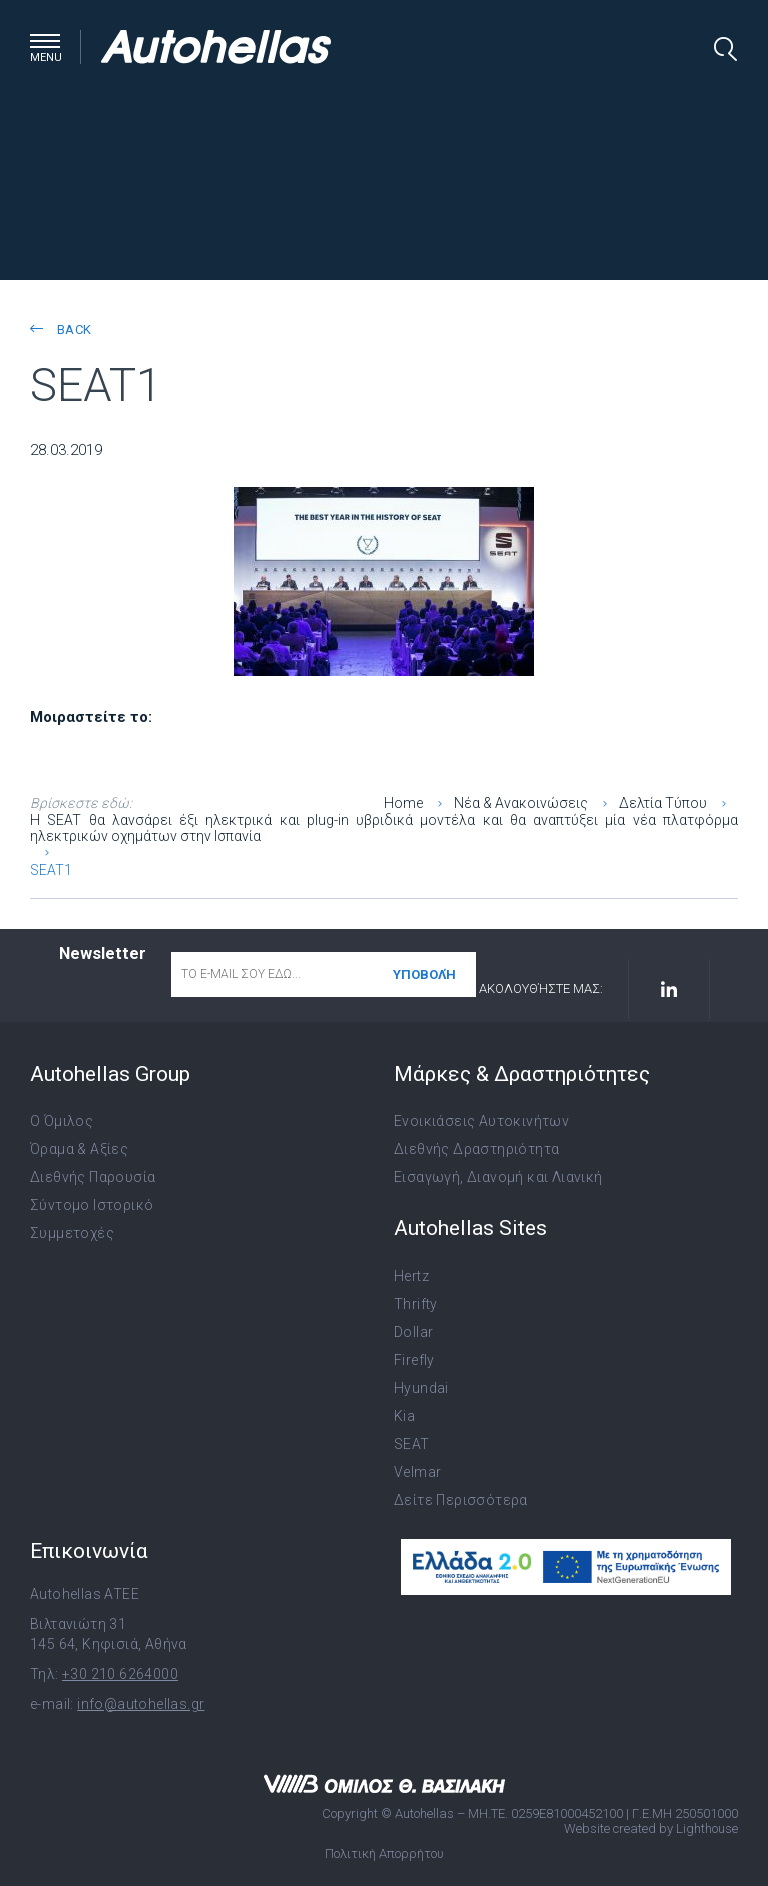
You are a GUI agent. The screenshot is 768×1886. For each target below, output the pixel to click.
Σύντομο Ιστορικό (91, 1205)
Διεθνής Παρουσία (92, 1177)
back (60, 329)
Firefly (414, 1360)
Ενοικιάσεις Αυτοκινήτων (481, 1121)
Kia (404, 1416)
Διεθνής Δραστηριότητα (476, 1149)
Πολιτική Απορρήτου (384, 1853)
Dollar (413, 1332)
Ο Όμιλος (61, 1121)
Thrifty (416, 1304)
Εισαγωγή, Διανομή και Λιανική (498, 1177)
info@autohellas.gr (140, 1704)
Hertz (411, 1276)
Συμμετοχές (72, 1233)
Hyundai (421, 1388)
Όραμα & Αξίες (79, 1149)
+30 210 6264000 (120, 1674)
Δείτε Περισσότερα (461, 1500)
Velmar (417, 1472)
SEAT (412, 1444)
